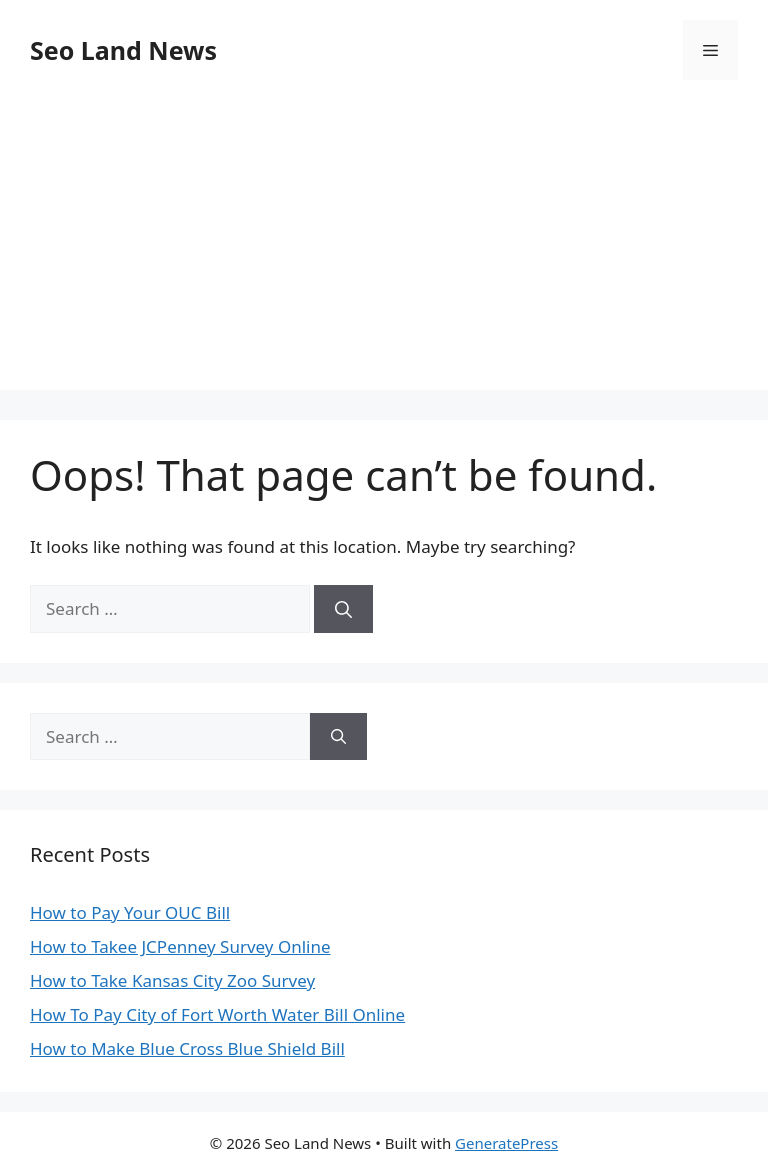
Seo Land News (123, 50)
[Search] (343, 609)
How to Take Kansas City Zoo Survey (172, 980)
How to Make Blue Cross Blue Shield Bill (187, 1048)
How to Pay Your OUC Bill (130, 912)
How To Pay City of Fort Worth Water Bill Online (217, 1014)
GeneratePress (506, 1143)
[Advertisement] (384, 250)
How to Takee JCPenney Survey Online (180, 946)
